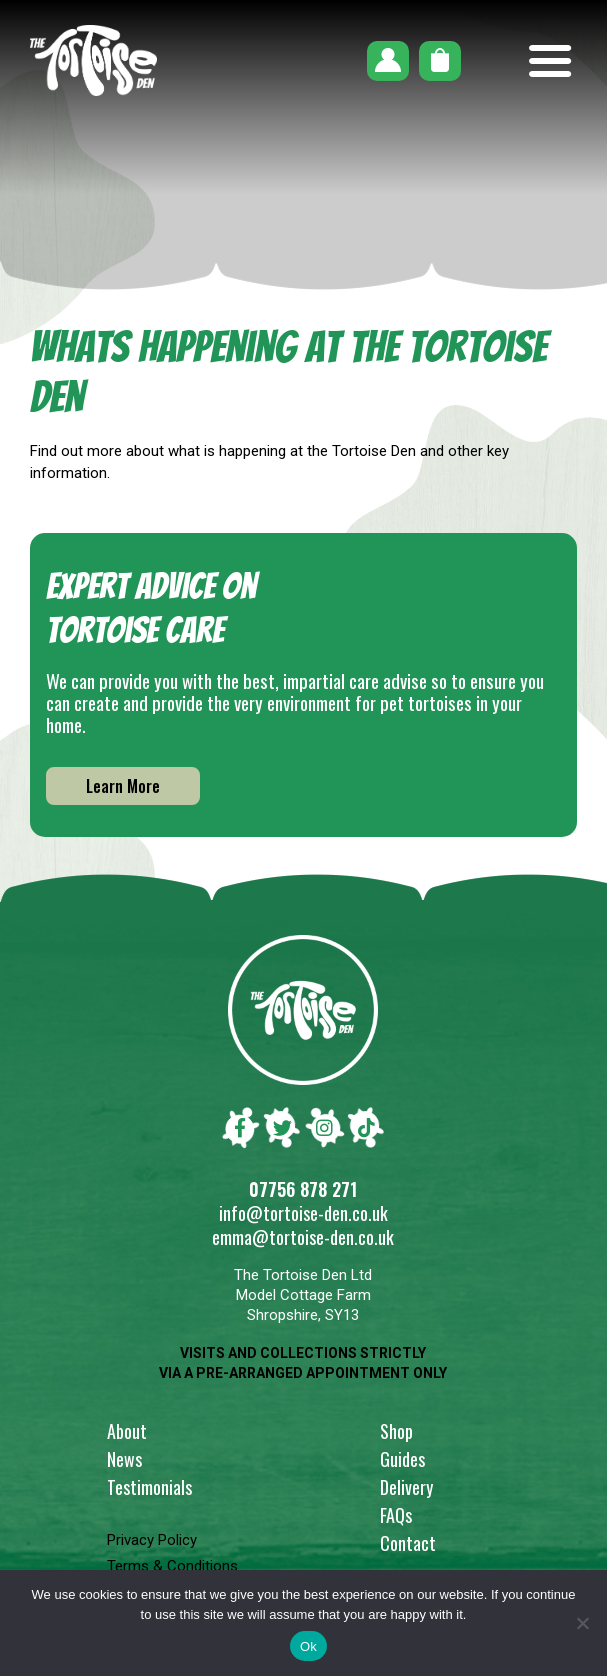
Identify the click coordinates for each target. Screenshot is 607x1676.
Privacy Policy (152, 1540)
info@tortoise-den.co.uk (303, 1213)
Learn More (123, 786)
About (127, 1431)
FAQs (396, 1515)
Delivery (406, 1487)
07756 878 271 (303, 1189)
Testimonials (149, 1487)
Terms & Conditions (172, 1566)
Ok (308, 1646)
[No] (582, 1623)
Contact (408, 1543)
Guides (402, 1459)
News (124, 1459)
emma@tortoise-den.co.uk (303, 1237)
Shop (396, 1431)
